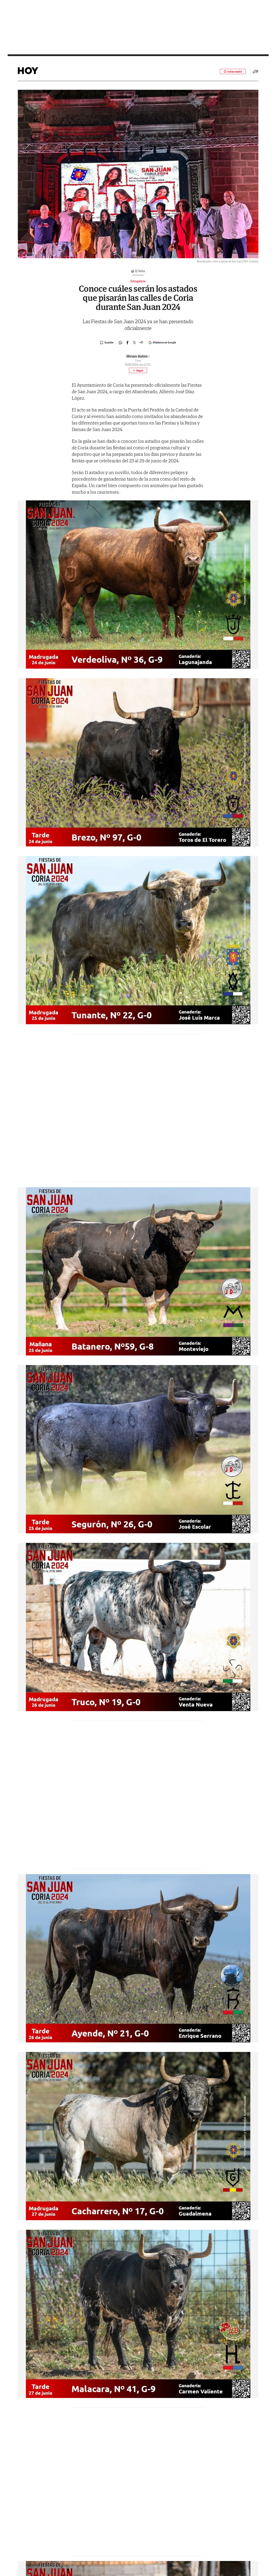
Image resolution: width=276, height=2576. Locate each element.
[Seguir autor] (138, 370)
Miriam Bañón (138, 356)
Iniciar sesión (233, 71)
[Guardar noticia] (107, 342)
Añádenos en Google (162, 342)
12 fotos (138, 271)
